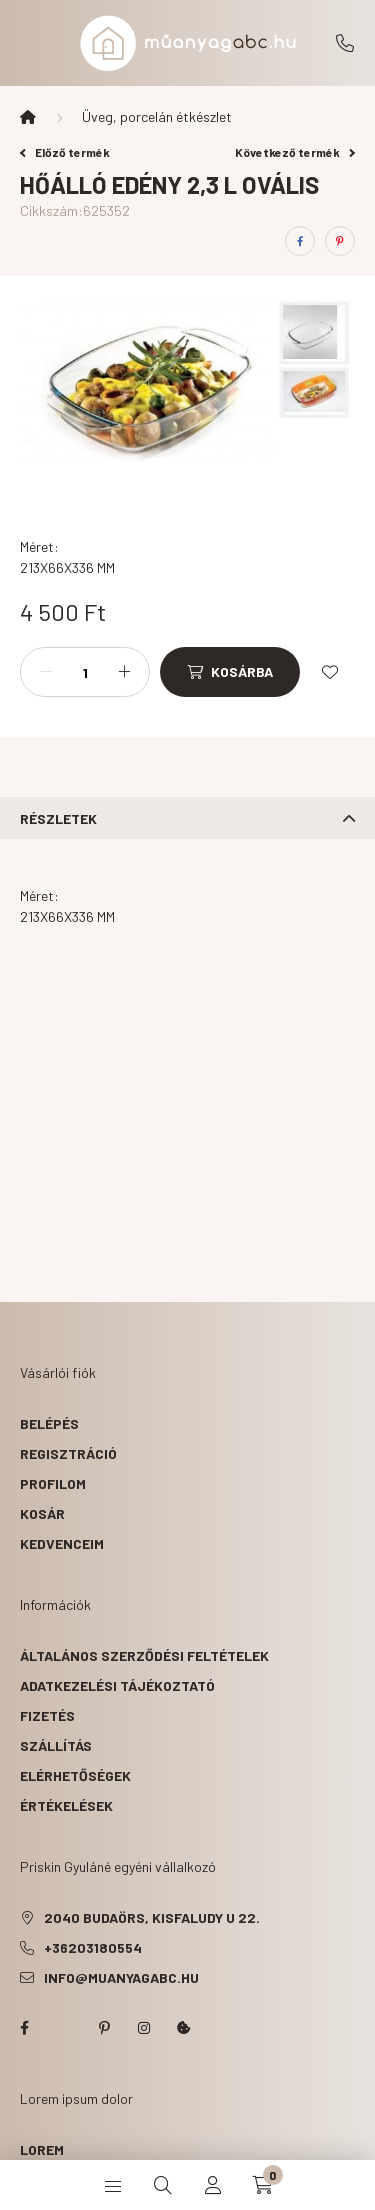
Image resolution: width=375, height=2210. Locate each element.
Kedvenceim (62, 1543)
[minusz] (46, 672)
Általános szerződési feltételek (144, 1655)
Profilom (53, 1483)
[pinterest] (340, 241)
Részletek (58, 818)
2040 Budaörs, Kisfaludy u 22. (152, 1917)
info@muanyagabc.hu (121, 1977)
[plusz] (124, 672)
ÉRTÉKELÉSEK (66, 1805)
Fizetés (47, 1715)
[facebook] (300, 241)
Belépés (49, 1423)
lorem (42, 2149)
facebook (24, 2028)
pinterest (104, 2028)
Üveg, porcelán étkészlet (157, 116)
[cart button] (263, 2185)
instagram (144, 2028)
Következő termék (295, 152)
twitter (64, 2028)
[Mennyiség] (85, 672)
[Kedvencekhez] (330, 672)
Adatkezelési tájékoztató (117, 1685)
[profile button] (213, 2185)
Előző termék (65, 152)
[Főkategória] (28, 117)
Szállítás (56, 1745)
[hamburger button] (113, 2185)
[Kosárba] (230, 672)
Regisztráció (68, 1453)
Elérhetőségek (75, 1775)
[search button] (163, 2185)
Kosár (42, 1513)
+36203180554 (345, 43)
